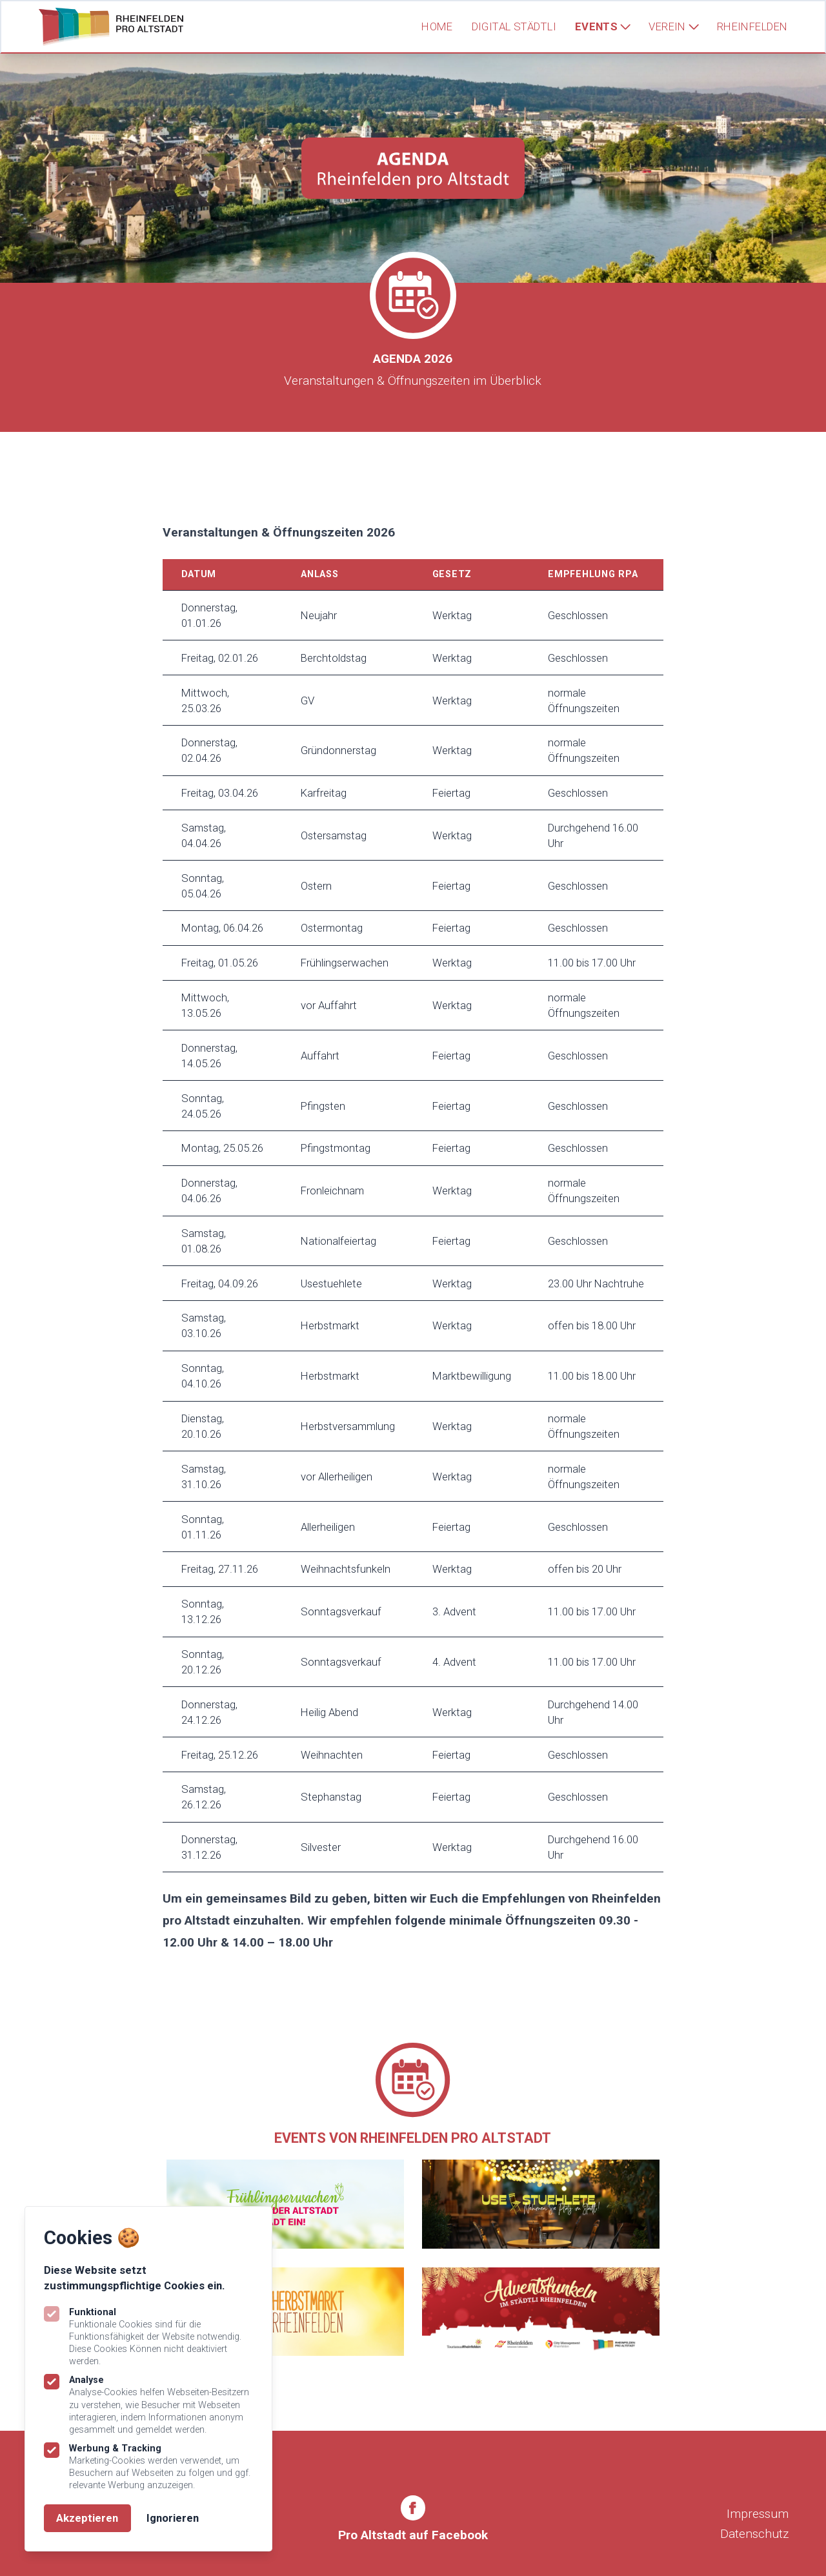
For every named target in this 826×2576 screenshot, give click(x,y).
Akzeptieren (87, 2517)
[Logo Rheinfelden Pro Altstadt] (110, 26)
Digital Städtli (514, 26)
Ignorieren (172, 2517)
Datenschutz (754, 2533)
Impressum (758, 2513)
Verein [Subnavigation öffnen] (673, 26)
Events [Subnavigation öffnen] (602, 26)
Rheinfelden (752, 26)
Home (437, 26)
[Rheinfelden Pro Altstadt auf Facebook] (413, 2520)
